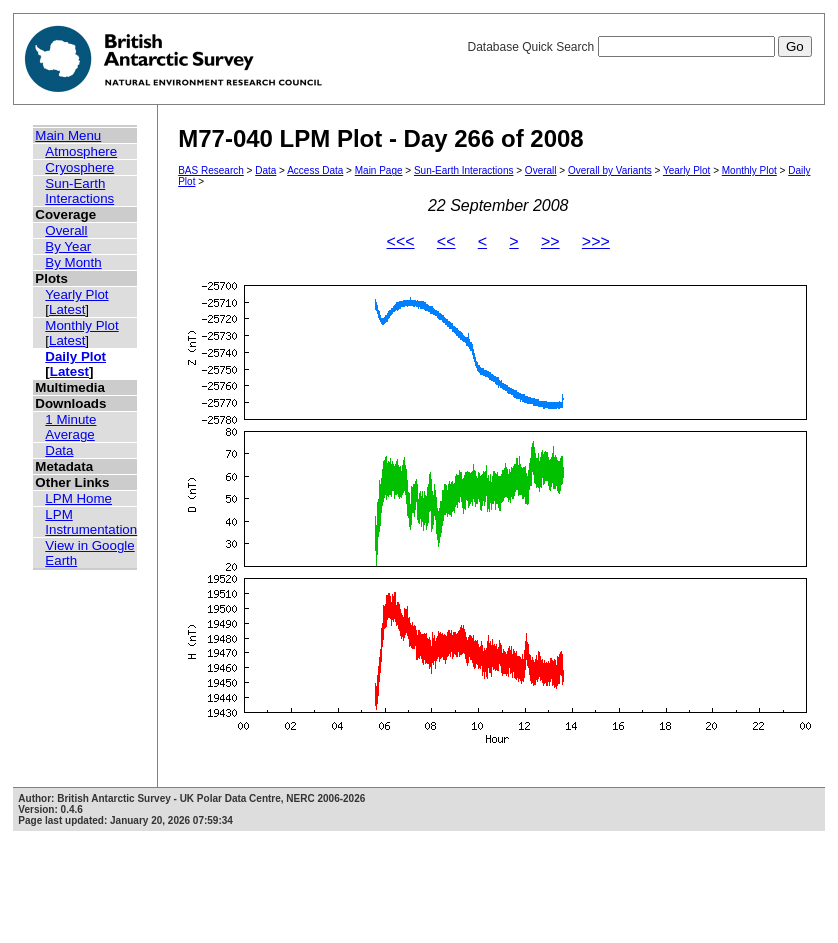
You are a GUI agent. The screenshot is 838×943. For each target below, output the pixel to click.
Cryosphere (79, 167)
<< (446, 241)
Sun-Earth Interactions (79, 191)
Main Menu (68, 135)
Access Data (315, 170)
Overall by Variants (610, 170)
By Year (68, 246)
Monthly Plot (81, 325)
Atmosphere (81, 151)
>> (550, 241)
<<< (401, 241)
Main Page (379, 170)
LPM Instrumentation (91, 522)
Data (59, 450)
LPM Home (78, 498)
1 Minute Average (70, 427)
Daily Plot (75, 356)
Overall (66, 230)
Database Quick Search (639, 47)
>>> (596, 241)
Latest (67, 309)
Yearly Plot (76, 294)
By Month (73, 262)
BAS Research (211, 170)
